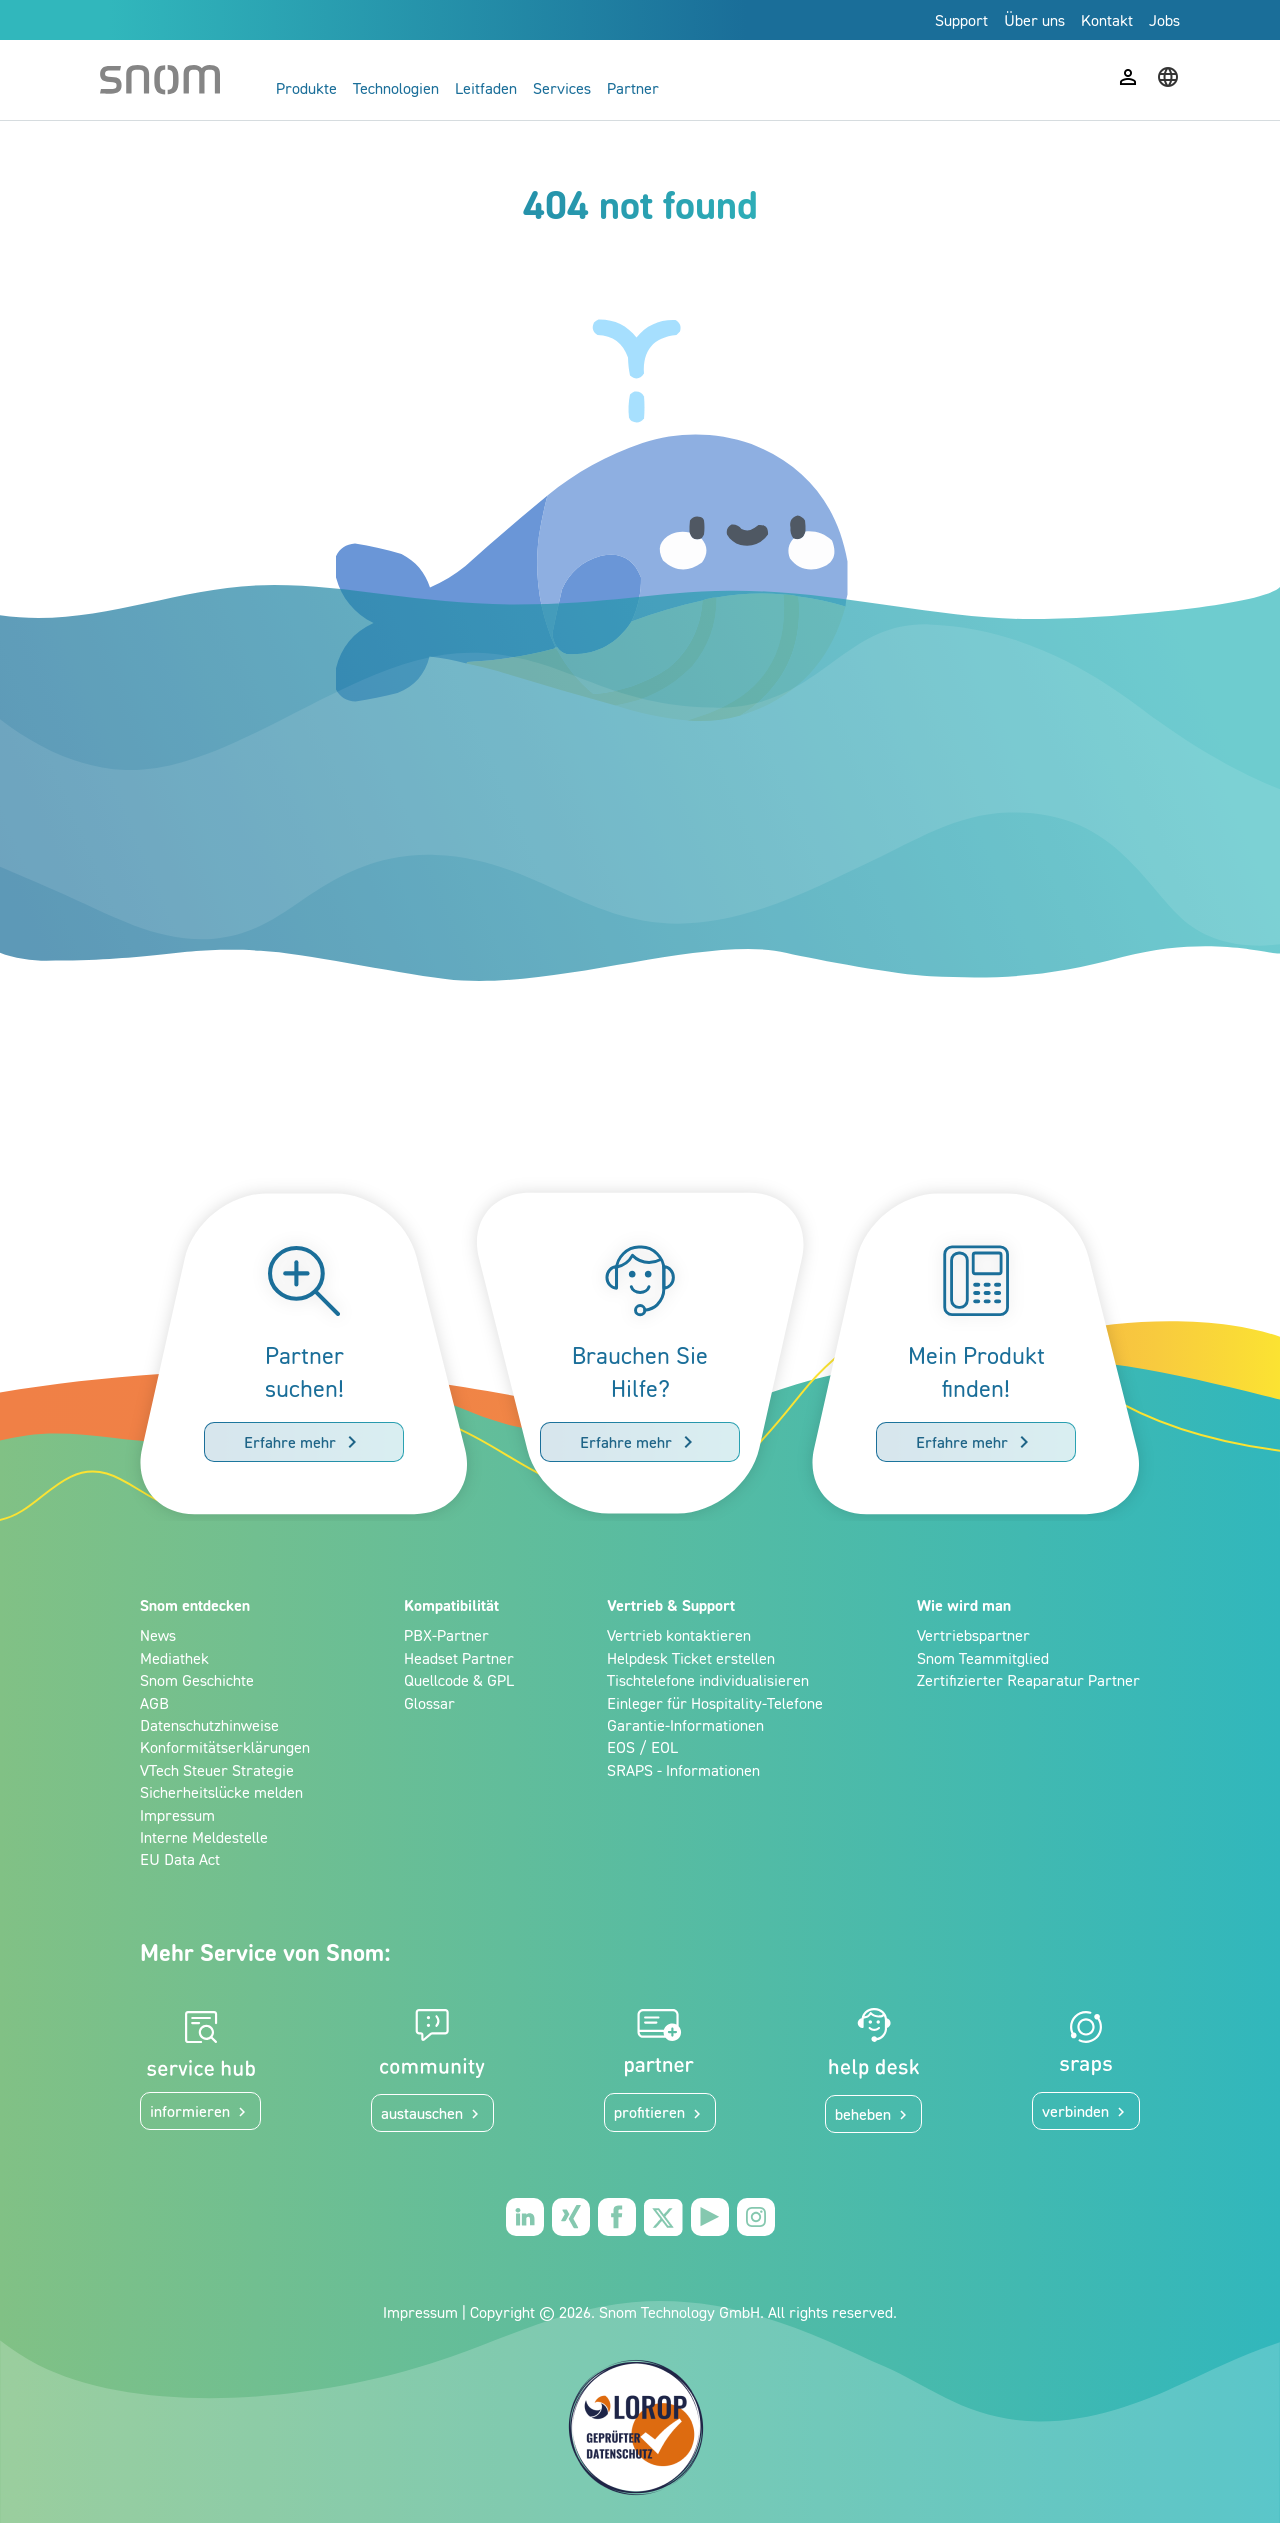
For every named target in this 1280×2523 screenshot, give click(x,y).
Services (562, 88)
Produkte (306, 88)
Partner (633, 88)
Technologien (396, 88)
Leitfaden (486, 88)
